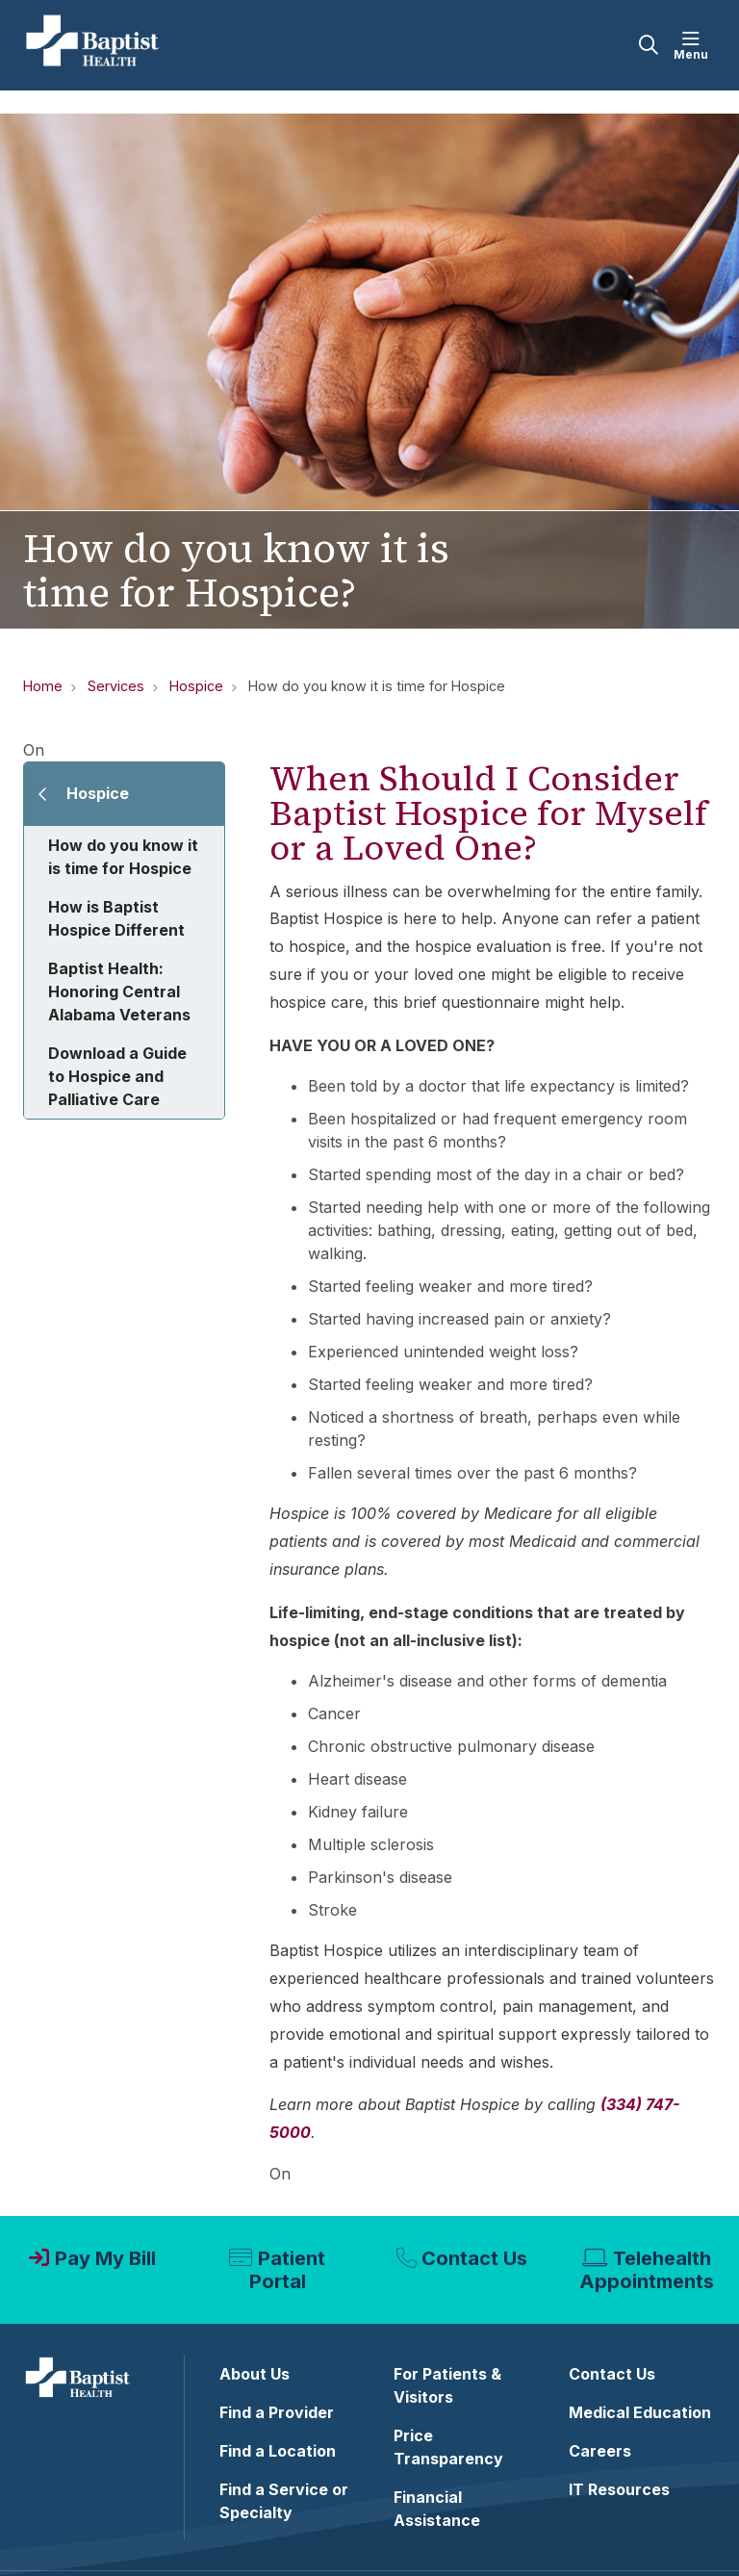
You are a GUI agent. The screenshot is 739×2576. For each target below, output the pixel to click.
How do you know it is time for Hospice (123, 857)
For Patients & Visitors (447, 2385)
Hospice (97, 793)
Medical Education (640, 2412)
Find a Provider (276, 2412)
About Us (254, 2373)
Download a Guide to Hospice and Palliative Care (117, 1076)
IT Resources (619, 2489)
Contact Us (474, 2258)
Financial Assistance (437, 2508)
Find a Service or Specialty (283, 2501)
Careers (600, 2450)
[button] (695, 45)
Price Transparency (448, 2447)
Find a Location (277, 2450)
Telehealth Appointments (646, 2270)
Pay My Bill (105, 2258)
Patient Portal (287, 2270)
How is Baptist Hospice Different (116, 918)
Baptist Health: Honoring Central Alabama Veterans (119, 991)
